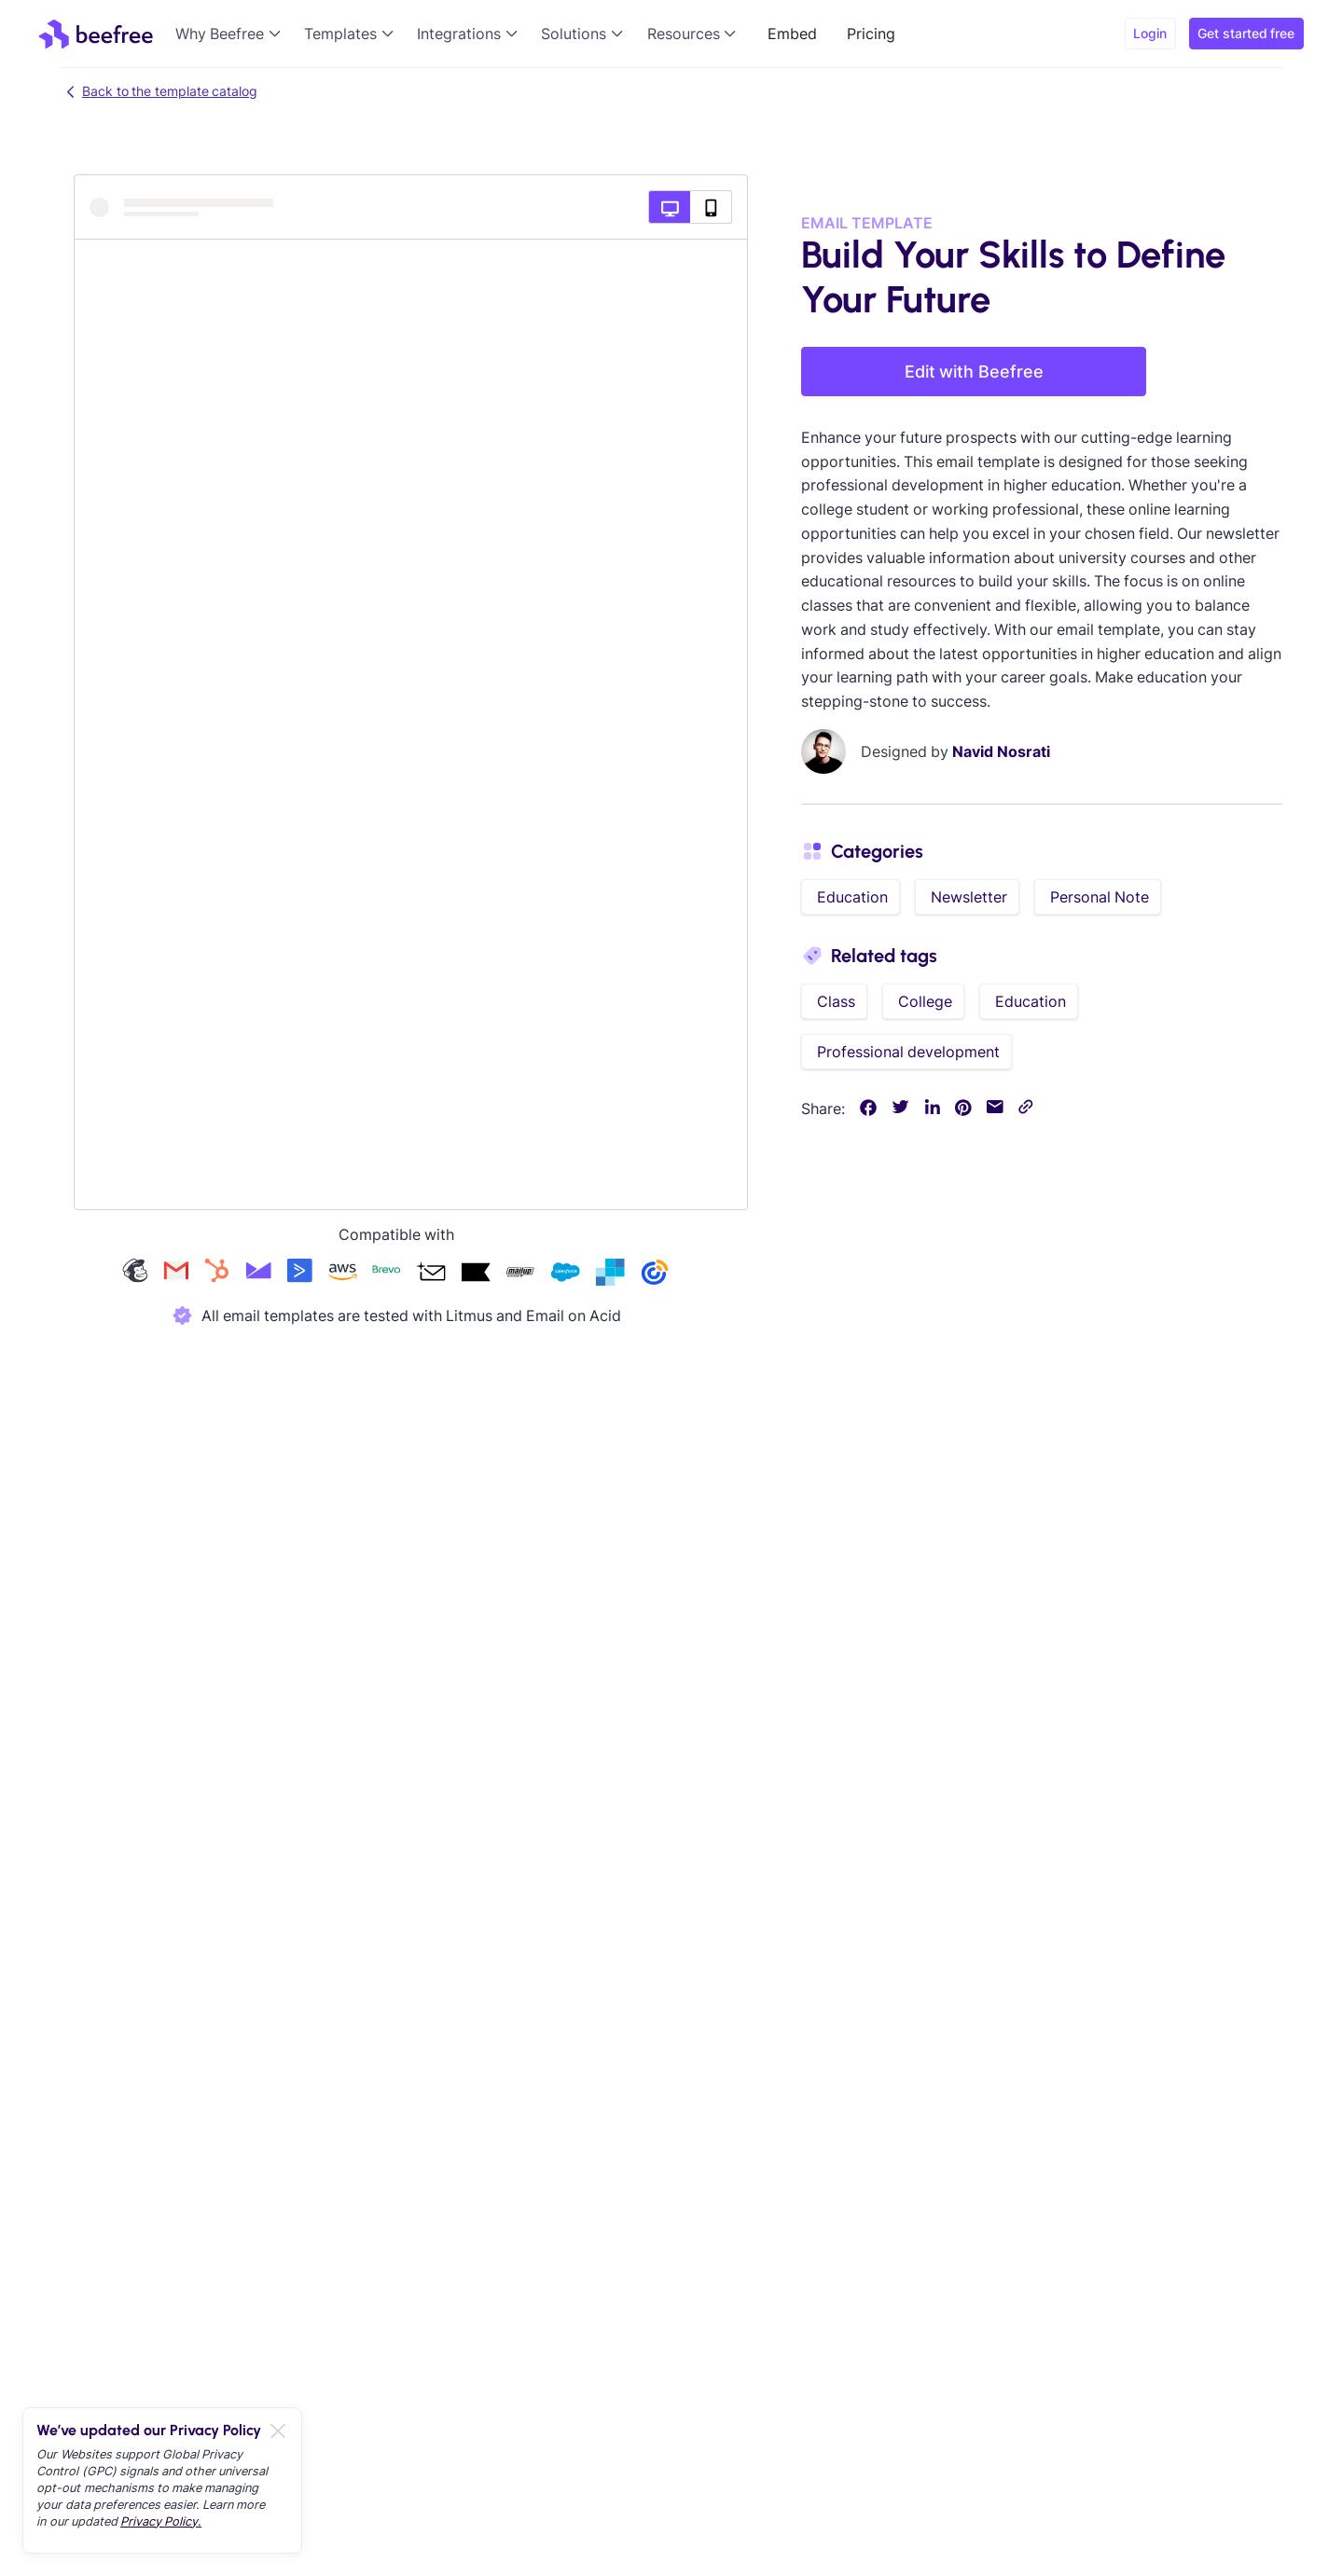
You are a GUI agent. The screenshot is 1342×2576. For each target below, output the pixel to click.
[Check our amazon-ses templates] (342, 1274)
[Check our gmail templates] (176, 1274)
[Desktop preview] (669, 207)
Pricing (871, 33)
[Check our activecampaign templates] (299, 1274)
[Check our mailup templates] (520, 1274)
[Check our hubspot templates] (217, 1274)
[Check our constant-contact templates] (655, 1274)
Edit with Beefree (974, 371)
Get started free (1245, 33)
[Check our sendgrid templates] (610, 1274)
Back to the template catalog (158, 91)
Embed (792, 33)
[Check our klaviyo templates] (476, 1274)
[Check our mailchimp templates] (135, 1274)
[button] (232, 33)
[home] (95, 33)
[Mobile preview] (711, 207)
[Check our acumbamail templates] (431, 1274)
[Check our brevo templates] (386, 1274)
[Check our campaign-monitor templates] (258, 1274)
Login (1150, 33)
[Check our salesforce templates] (565, 1274)
